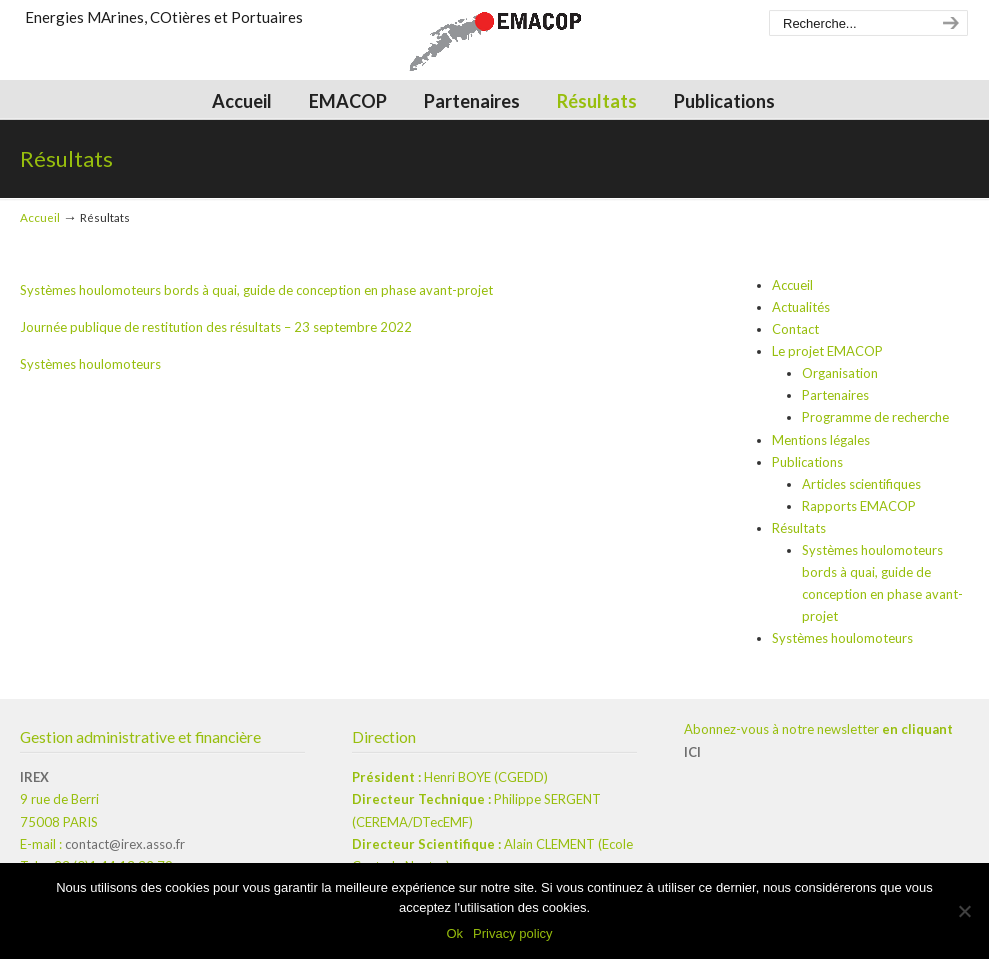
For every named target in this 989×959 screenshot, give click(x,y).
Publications (807, 462)
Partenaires (835, 395)
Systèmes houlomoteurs (90, 364)
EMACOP (495, 46)
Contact (795, 329)
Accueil (40, 217)
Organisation (840, 373)
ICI (692, 752)
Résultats (799, 528)
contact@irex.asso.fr (125, 844)
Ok (454, 933)
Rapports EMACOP (859, 506)
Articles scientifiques (861, 484)
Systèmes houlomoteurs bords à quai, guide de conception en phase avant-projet (256, 290)
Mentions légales (821, 440)
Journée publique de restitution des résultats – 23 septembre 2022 (216, 327)
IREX (34, 777)
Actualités (801, 307)
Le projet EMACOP (827, 351)
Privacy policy (512, 933)
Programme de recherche (875, 417)
